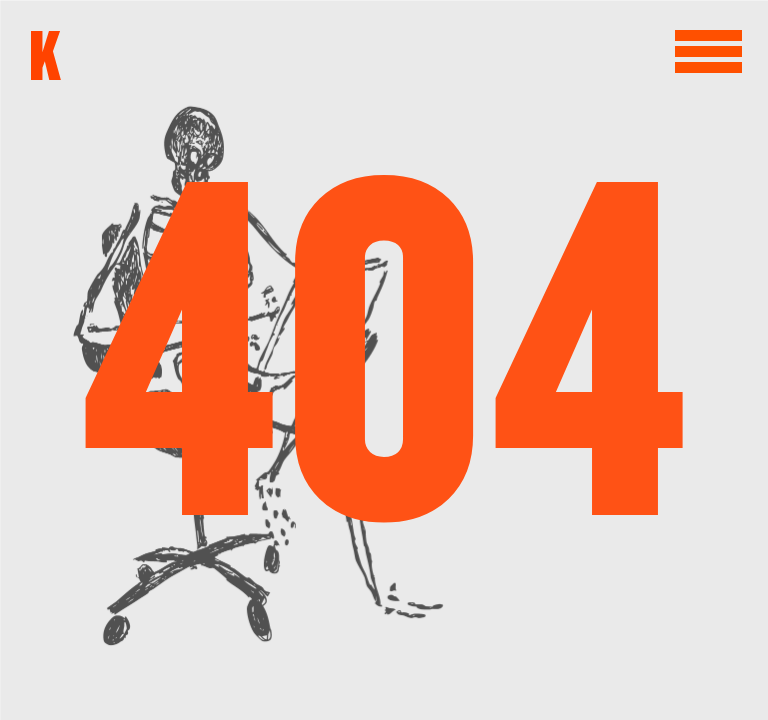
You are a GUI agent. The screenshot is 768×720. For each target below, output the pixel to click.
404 (384, 360)
